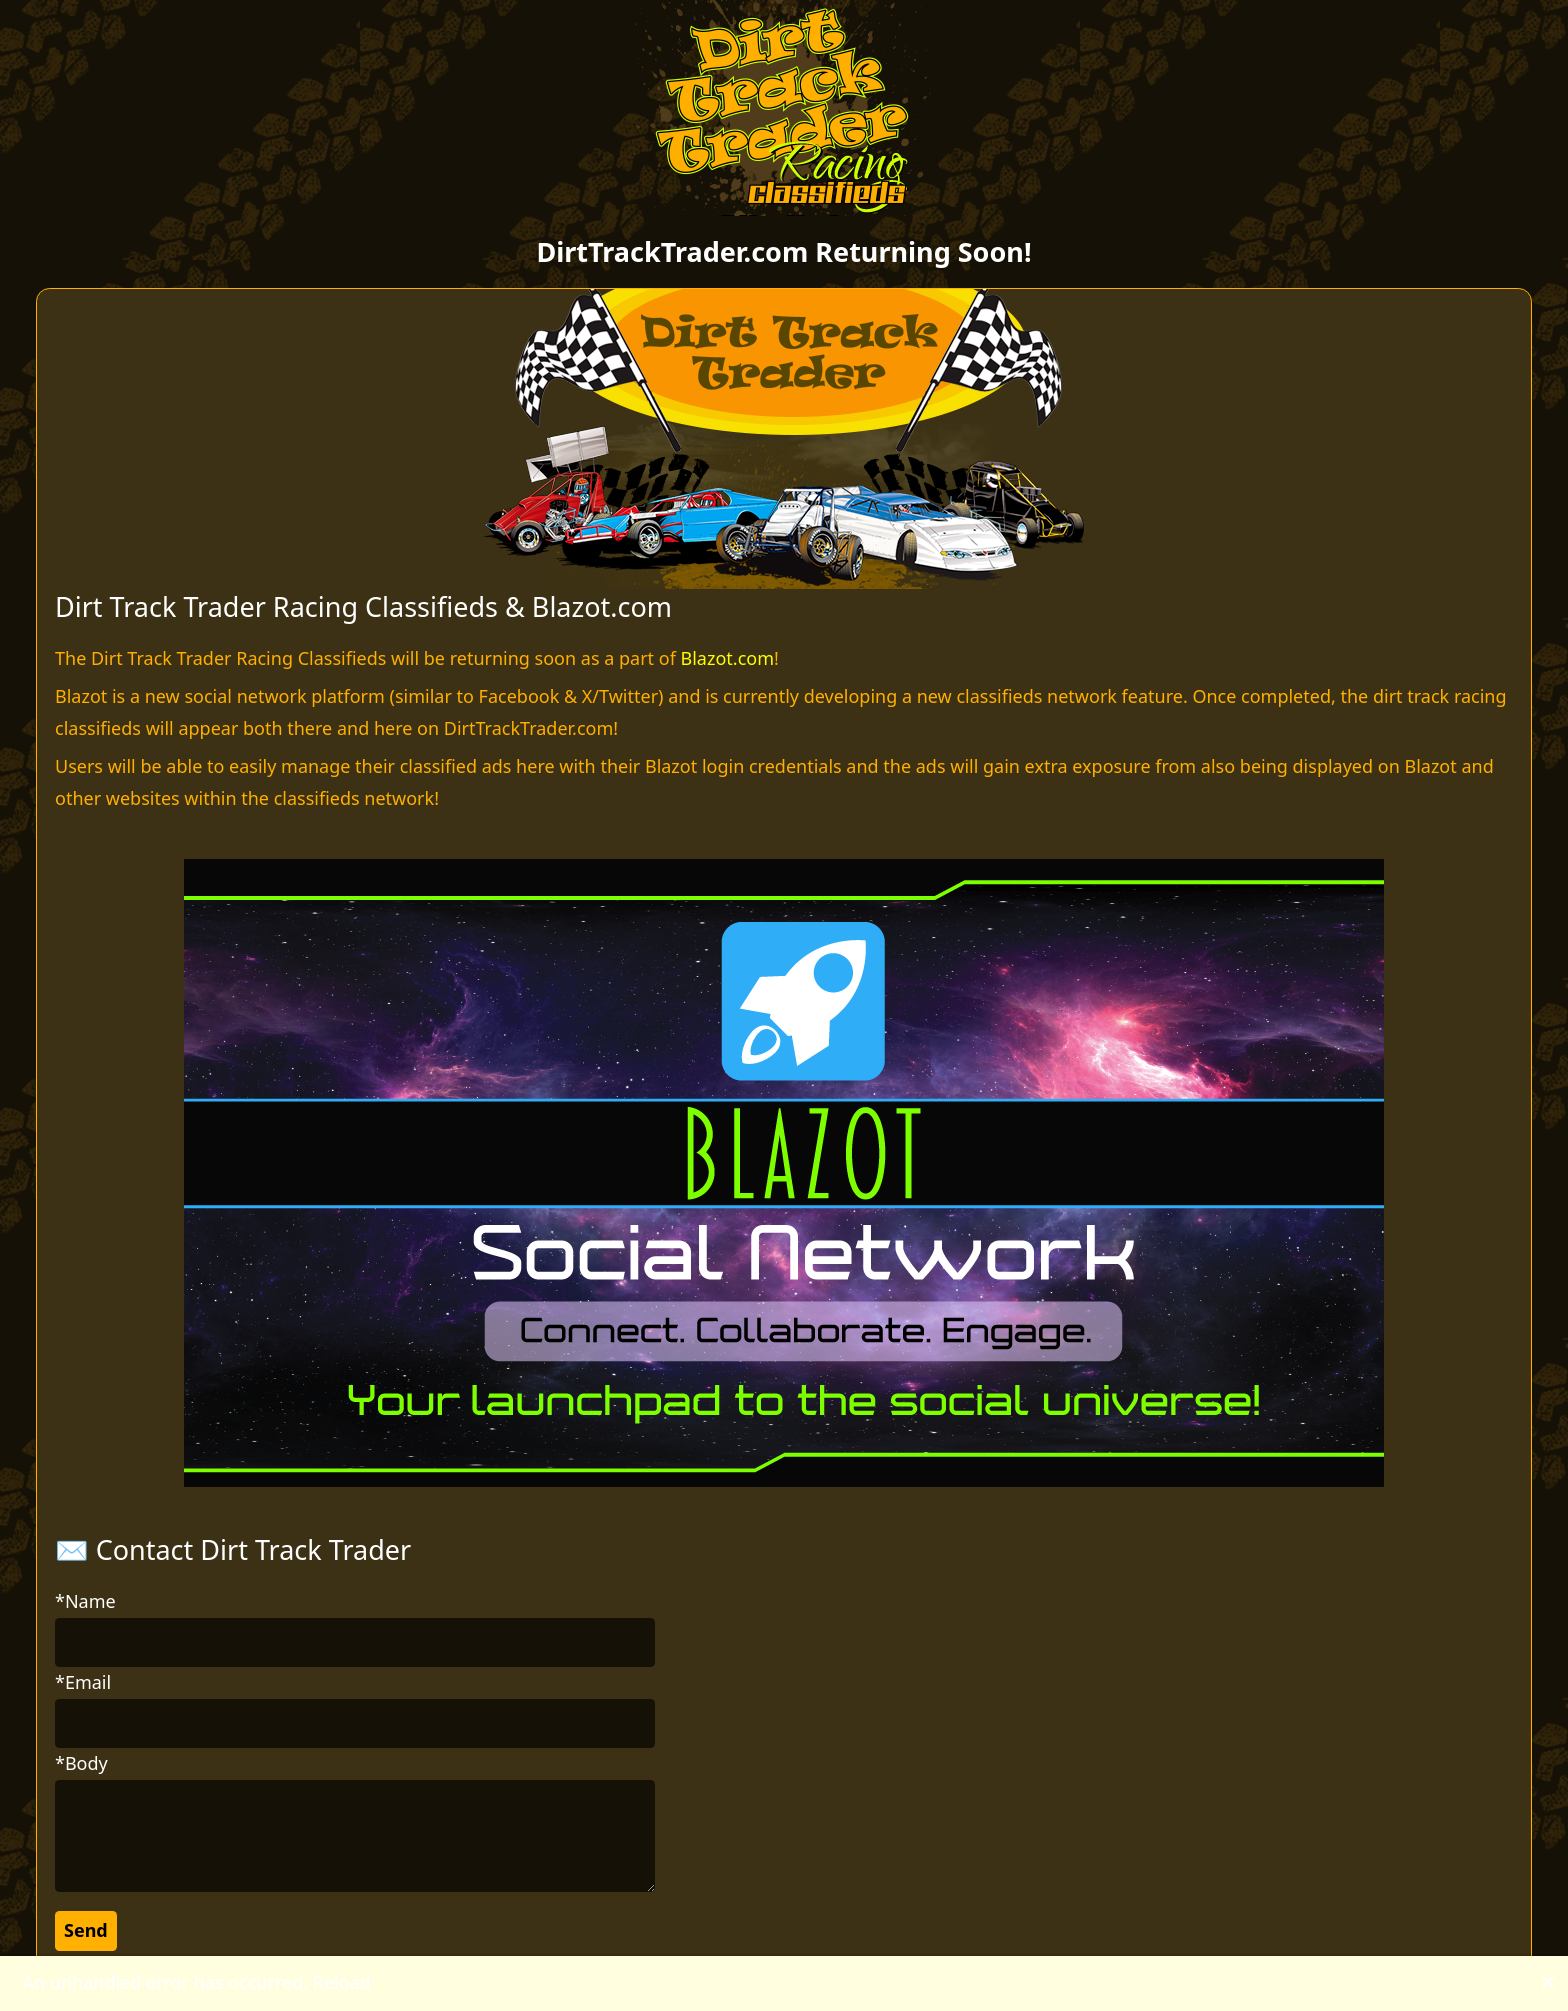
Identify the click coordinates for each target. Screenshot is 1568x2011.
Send (86, 1930)
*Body (81, 1763)
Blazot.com (727, 658)
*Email (83, 1682)
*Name (85, 1601)
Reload (342, 1982)
